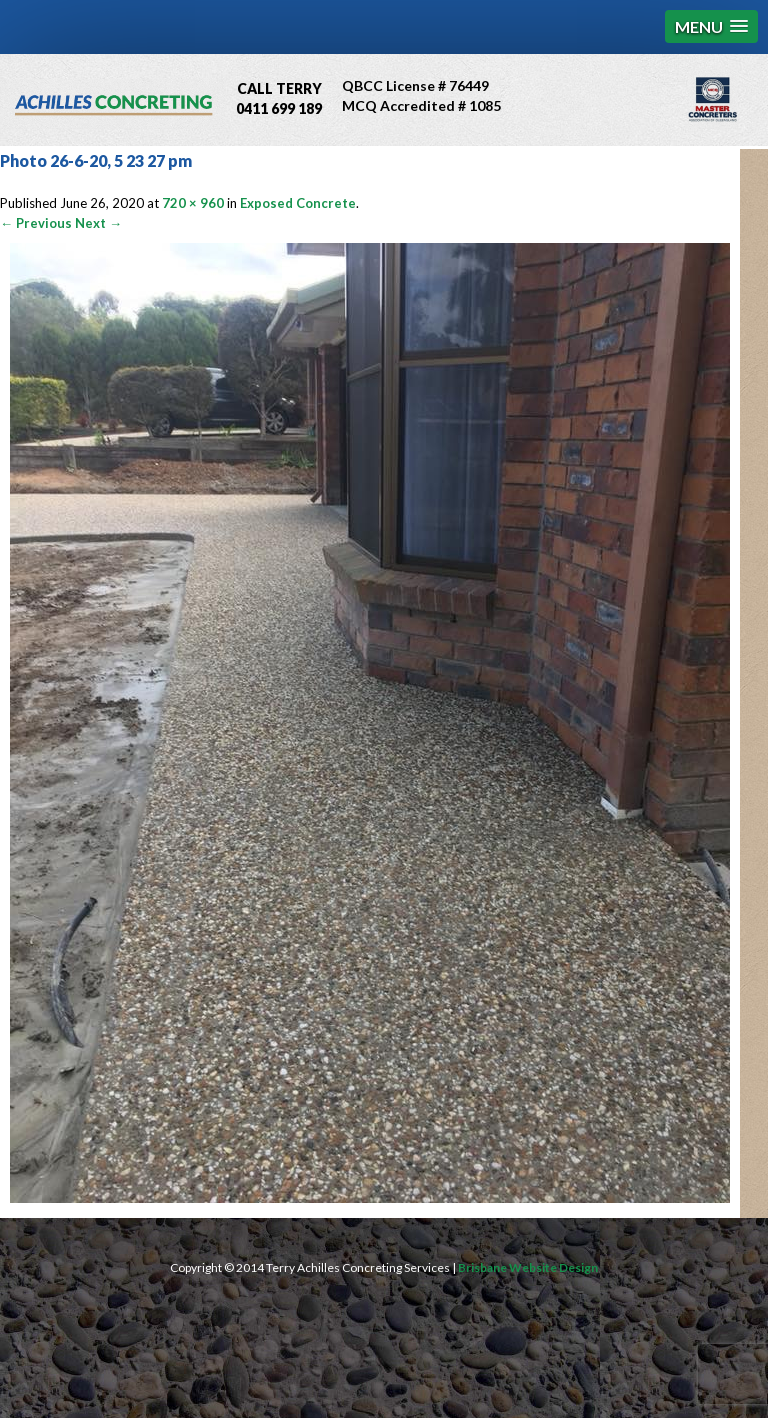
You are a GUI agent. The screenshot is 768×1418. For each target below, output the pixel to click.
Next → (98, 223)
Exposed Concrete (298, 203)
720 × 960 (193, 203)
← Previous (36, 223)
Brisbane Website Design (528, 1267)
